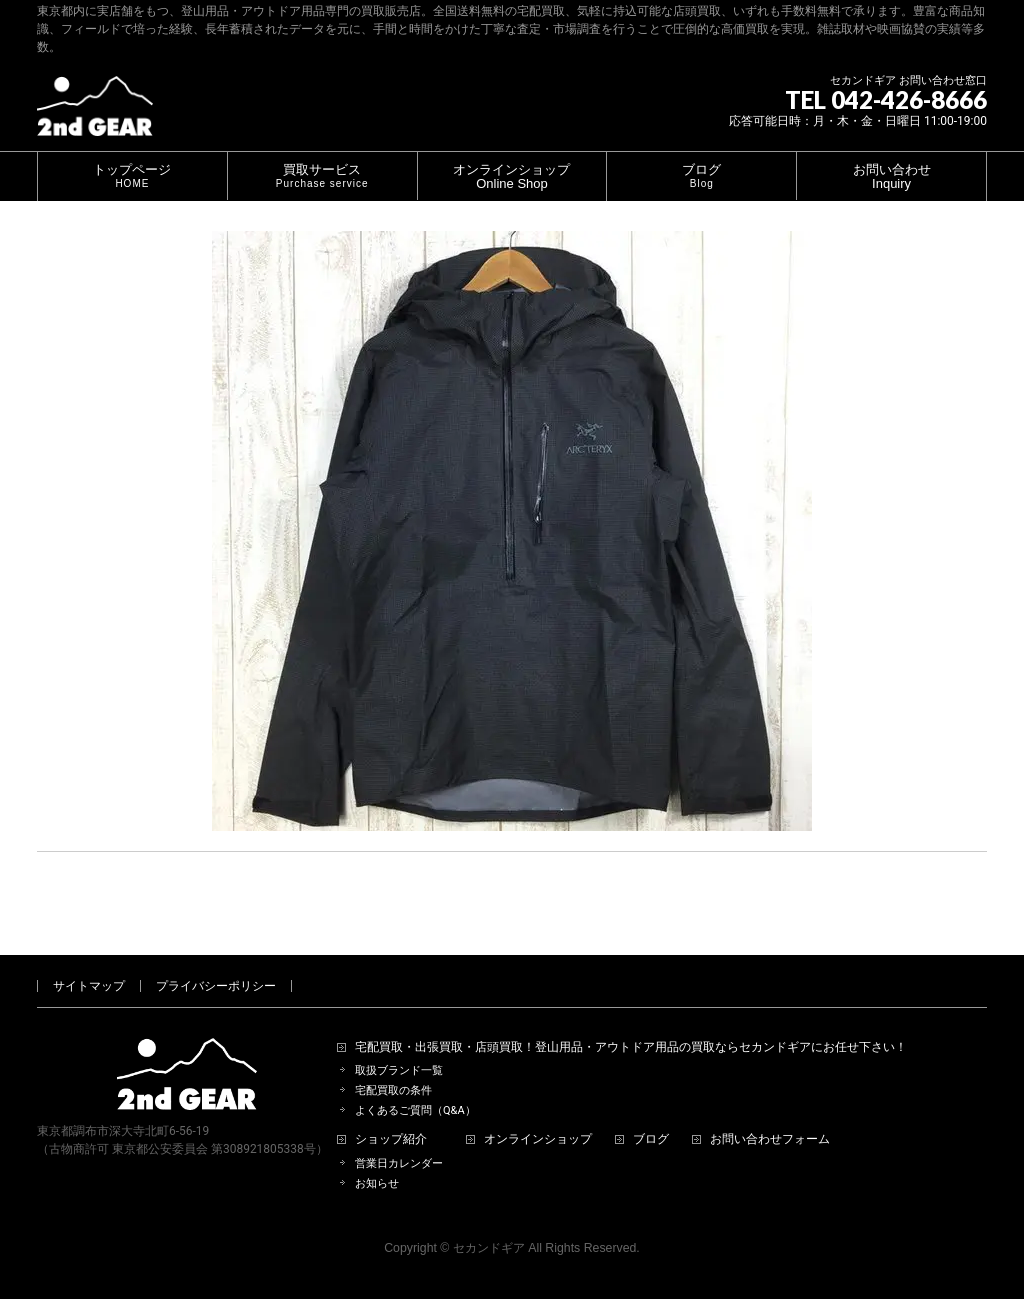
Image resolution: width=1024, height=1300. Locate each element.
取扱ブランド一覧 (399, 1047)
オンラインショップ (538, 1116)
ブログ (651, 1116)
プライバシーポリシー (216, 963)
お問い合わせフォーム (770, 1116)
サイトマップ (89, 963)
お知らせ (377, 1160)
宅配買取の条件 (393, 1067)
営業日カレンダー (399, 1140)
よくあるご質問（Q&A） (415, 1087)
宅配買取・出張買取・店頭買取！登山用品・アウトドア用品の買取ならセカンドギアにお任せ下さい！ (631, 1024)
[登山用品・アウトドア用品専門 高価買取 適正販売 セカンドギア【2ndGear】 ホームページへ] (95, 113)
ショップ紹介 (391, 1116)
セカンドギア (489, 1225)
